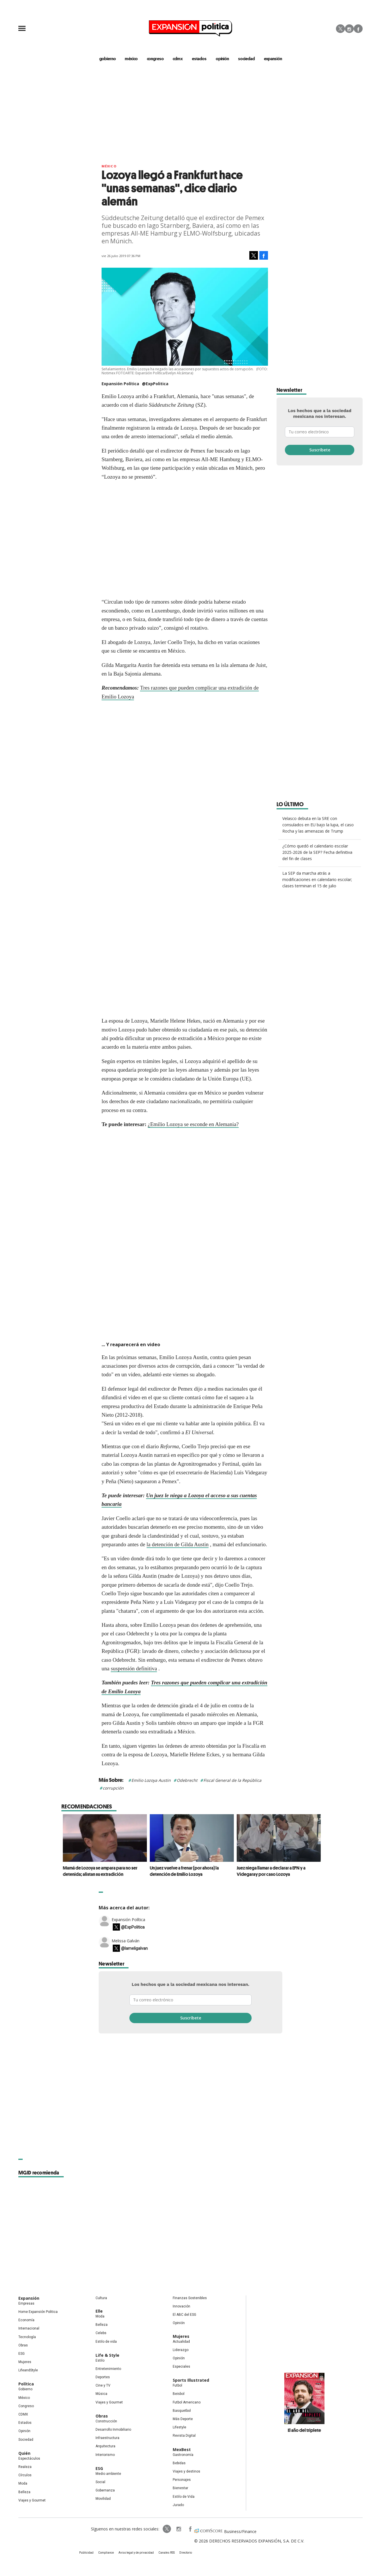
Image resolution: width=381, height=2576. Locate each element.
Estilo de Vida (184, 2497)
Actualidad (181, 2342)
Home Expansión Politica (38, 2312)
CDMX (177, 58)
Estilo (100, 2360)
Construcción (106, 2421)
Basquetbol (182, 2411)
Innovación (181, 2306)
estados (199, 58)
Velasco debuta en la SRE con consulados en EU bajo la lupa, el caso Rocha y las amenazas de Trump (318, 825)
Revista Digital (184, 2436)
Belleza (24, 2492)
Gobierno (25, 2389)
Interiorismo (105, 2455)
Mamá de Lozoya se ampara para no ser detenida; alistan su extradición (98, 1871)
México (109, 166)
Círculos (25, 2475)
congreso (155, 58)
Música (101, 2394)
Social (100, 2482)
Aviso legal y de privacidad (136, 2552)
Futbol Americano (187, 2402)
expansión (273, 58)
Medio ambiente (108, 2474)
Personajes (182, 2480)
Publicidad (86, 2552)
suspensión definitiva (134, 1668)
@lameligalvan (134, 1948)
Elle (99, 2311)
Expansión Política (128, 1919)
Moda (22, 2483)
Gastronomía (183, 2455)
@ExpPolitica (155, 383)
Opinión (24, 2431)
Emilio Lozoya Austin (151, 1780)
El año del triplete (304, 2430)
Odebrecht (187, 1780)
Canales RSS (166, 2552)
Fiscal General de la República (232, 1780)
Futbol (177, 2385)
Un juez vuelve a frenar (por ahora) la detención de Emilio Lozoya (182, 1871)
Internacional (28, 2328)
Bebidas (179, 2463)
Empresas (26, 2303)
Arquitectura (105, 2446)
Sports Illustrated (191, 2380)
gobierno (107, 58)
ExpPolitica (167, 2529)
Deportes (103, 2377)
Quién (24, 2453)
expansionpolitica (178, 2529)
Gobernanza (105, 2490)
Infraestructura (107, 2438)
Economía (26, 2320)
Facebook (358, 28)
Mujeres (24, 2362)
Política (26, 2384)
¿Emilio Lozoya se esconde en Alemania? (193, 1124)
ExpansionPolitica (190, 2529)
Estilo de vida (106, 2342)
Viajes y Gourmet (32, 2500)
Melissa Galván (125, 1940)
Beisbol (178, 2394)
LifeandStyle (28, 2370)
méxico (131, 58)
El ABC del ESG (184, 2315)
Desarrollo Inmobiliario (113, 2430)
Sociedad (246, 58)
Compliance (106, 2552)
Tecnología (27, 2337)
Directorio (185, 2552)
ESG (21, 2354)
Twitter (340, 28)
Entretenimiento (108, 2369)
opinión (222, 58)
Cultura (101, 2298)
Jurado (178, 2505)
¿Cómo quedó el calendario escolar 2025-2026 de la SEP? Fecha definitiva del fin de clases (317, 852)
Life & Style (107, 2355)
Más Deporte (183, 2419)
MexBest (182, 2449)
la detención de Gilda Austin (178, 1544)
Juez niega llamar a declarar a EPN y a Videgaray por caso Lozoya (270, 1871)
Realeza (25, 2467)
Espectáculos (29, 2458)
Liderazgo (180, 2350)
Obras (23, 2345)
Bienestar (180, 2488)
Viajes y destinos (186, 2471)
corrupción (113, 1788)
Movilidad (103, 2499)
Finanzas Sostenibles (190, 2298)
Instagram (349, 28)
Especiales (181, 2366)
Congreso (26, 2406)
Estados (25, 2423)
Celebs (101, 2333)
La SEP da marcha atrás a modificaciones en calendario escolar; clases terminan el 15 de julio (317, 879)
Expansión (28, 2298)
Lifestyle (179, 2427)
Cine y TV (103, 2385)
